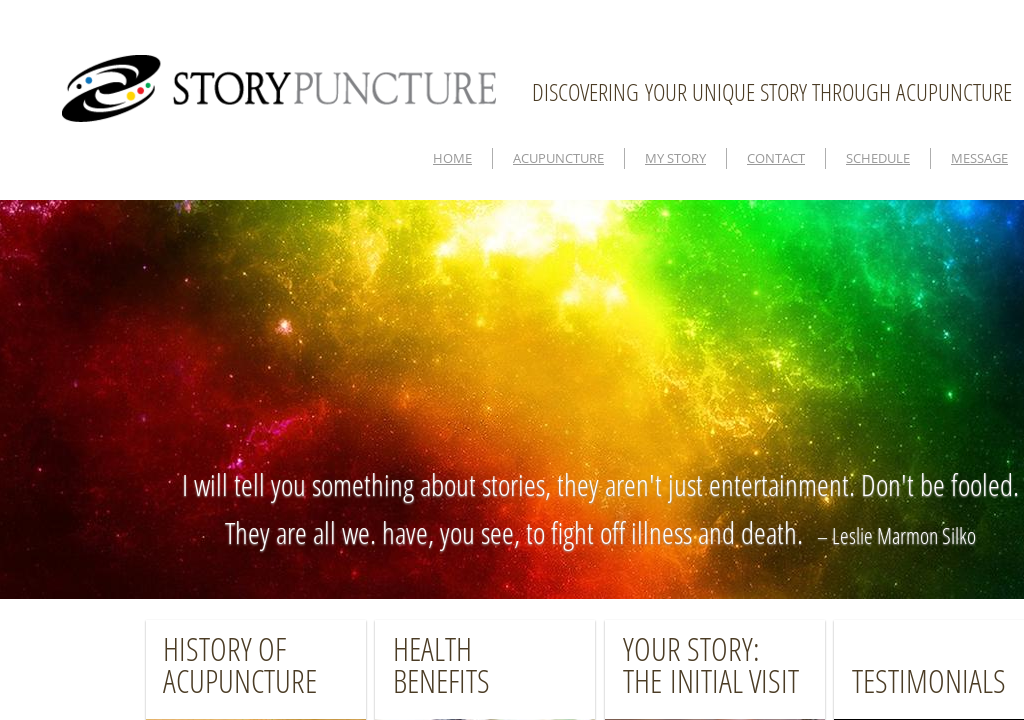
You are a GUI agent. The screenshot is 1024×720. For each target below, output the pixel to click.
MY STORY (675, 158)
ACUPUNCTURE (558, 158)
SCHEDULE (878, 158)
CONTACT (776, 158)
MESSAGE (979, 158)
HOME (452, 158)
